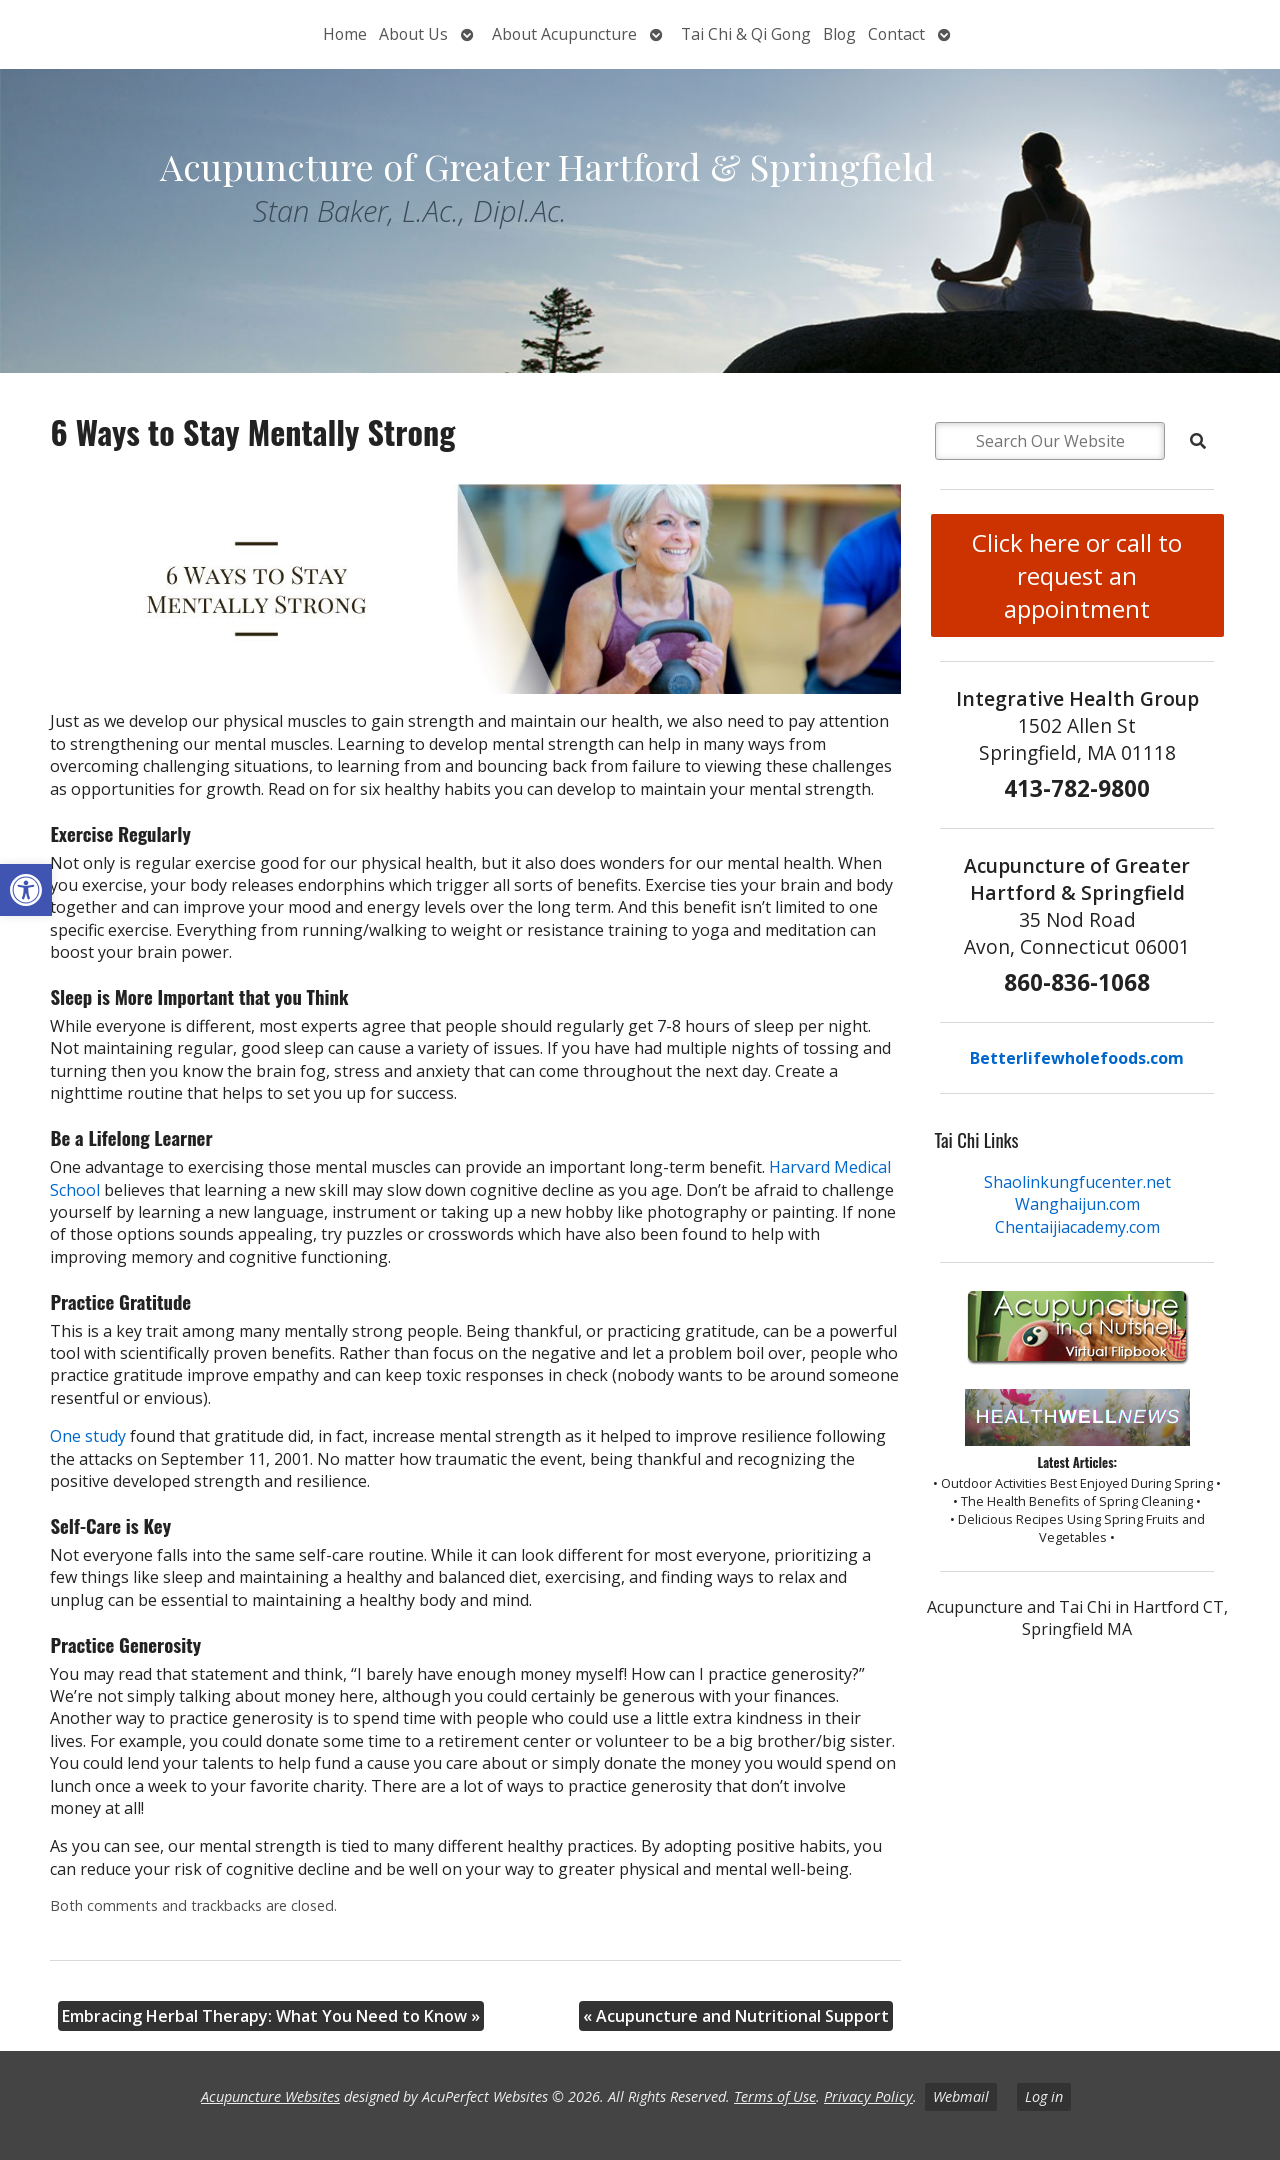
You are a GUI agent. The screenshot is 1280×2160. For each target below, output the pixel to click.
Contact (896, 34)
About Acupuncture (564, 34)
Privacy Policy (868, 2096)
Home (345, 34)
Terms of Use (775, 2096)
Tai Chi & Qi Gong (746, 34)
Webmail (961, 2096)
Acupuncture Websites (270, 2096)
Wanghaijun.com (1077, 1204)
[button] (26, 890)
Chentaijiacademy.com (1077, 1227)
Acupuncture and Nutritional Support (736, 2016)
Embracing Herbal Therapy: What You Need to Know (271, 2016)
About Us (413, 34)
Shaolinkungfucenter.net (1077, 1182)
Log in (1044, 2096)
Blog (839, 34)
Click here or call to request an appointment (1077, 575)
